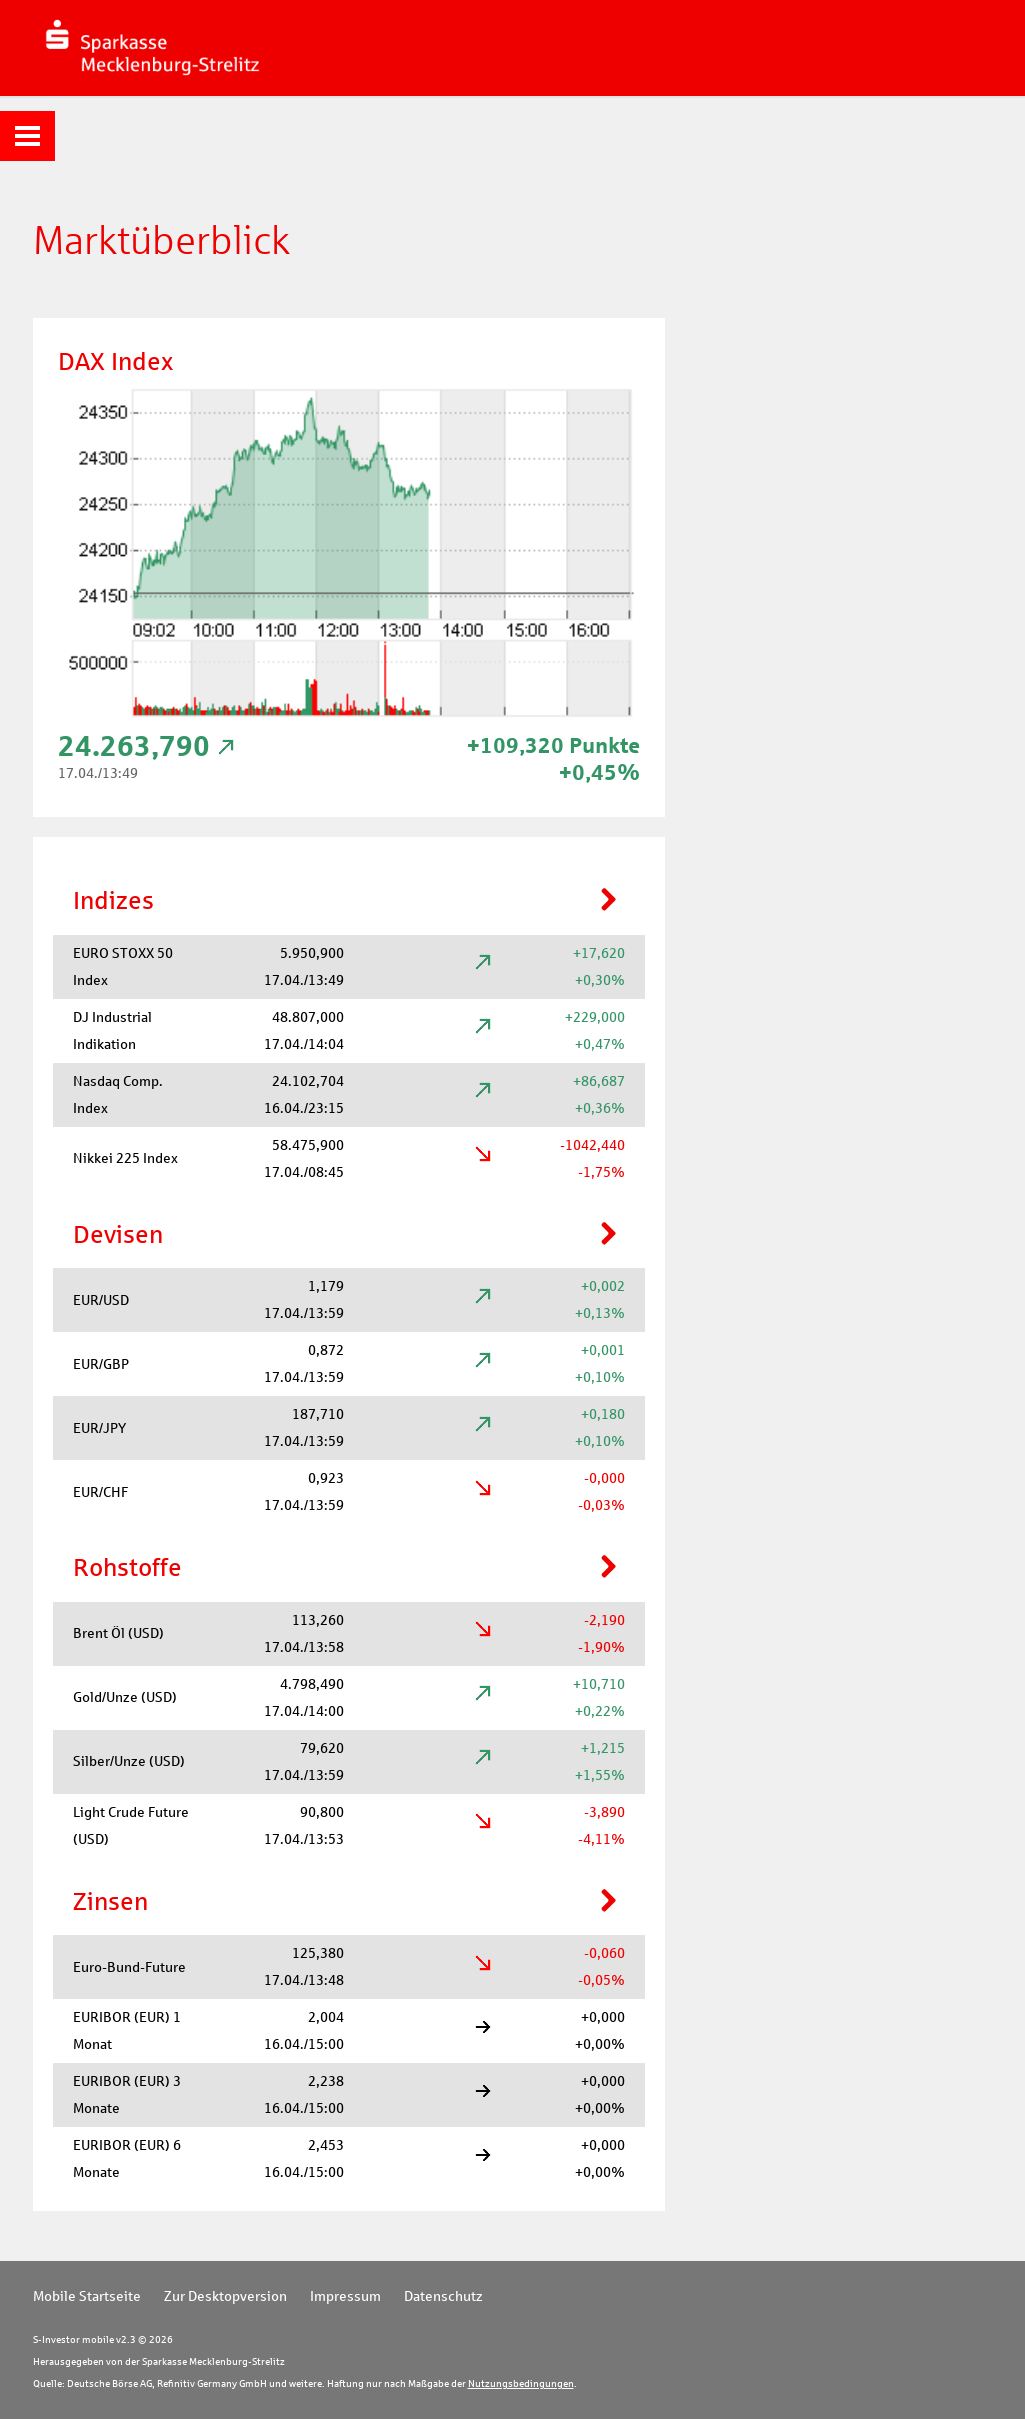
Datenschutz (443, 2296)
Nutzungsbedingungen (521, 2383)
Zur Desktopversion (225, 2296)
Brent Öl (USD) (118, 1633)
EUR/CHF (100, 1492)
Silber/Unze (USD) (129, 1761)
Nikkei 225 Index (125, 1158)
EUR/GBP (101, 1364)
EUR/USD (101, 1300)
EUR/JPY (99, 1428)
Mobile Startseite (87, 2296)
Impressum (345, 2296)
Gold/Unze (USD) (125, 1697)
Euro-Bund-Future (129, 1967)
